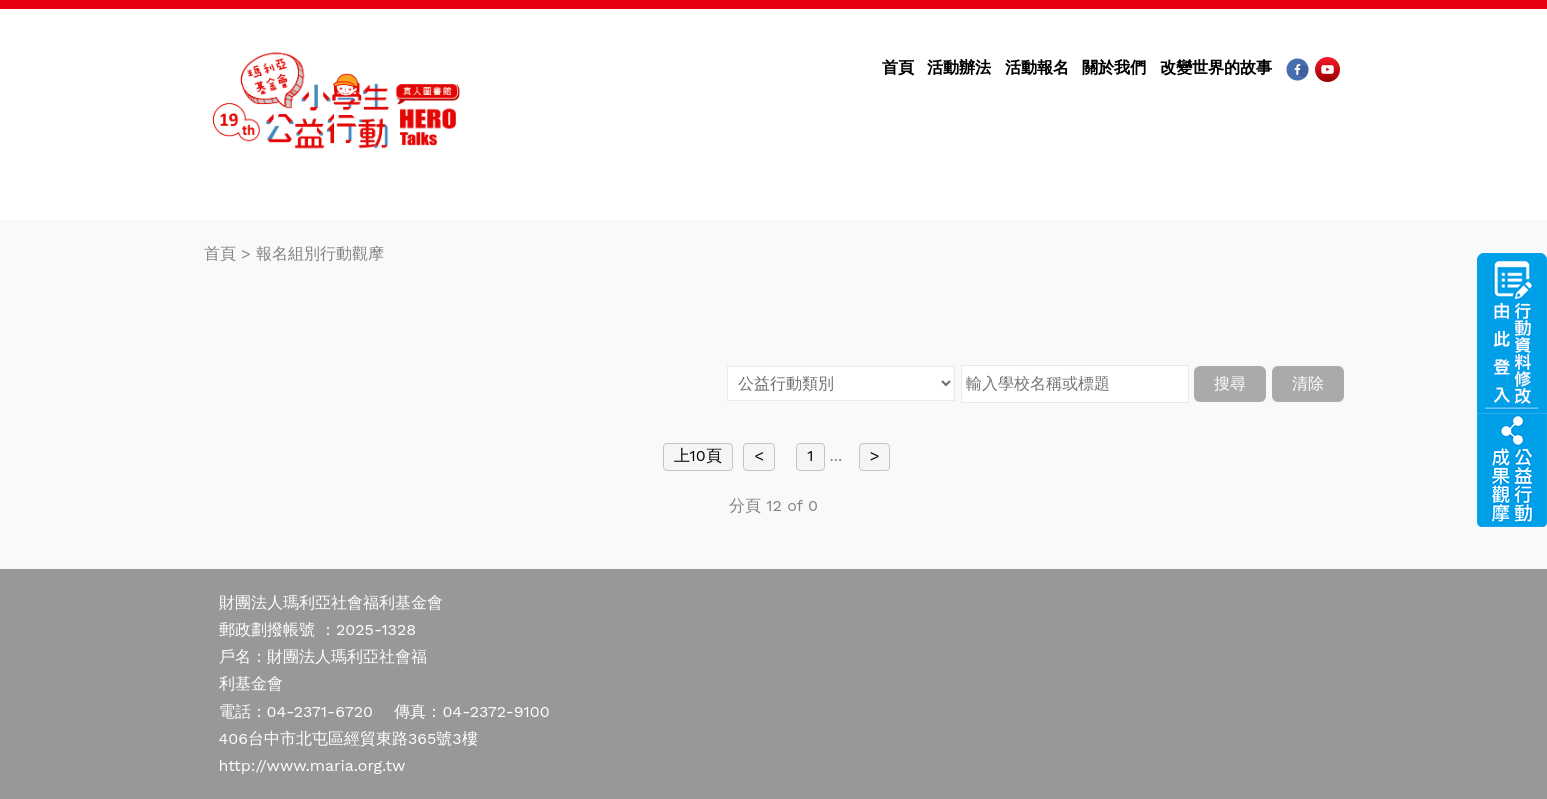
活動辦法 (959, 67)
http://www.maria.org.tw (312, 765)
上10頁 (698, 455)
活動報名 (1037, 67)
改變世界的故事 (1216, 67)
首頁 (898, 67)
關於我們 (1114, 67)
